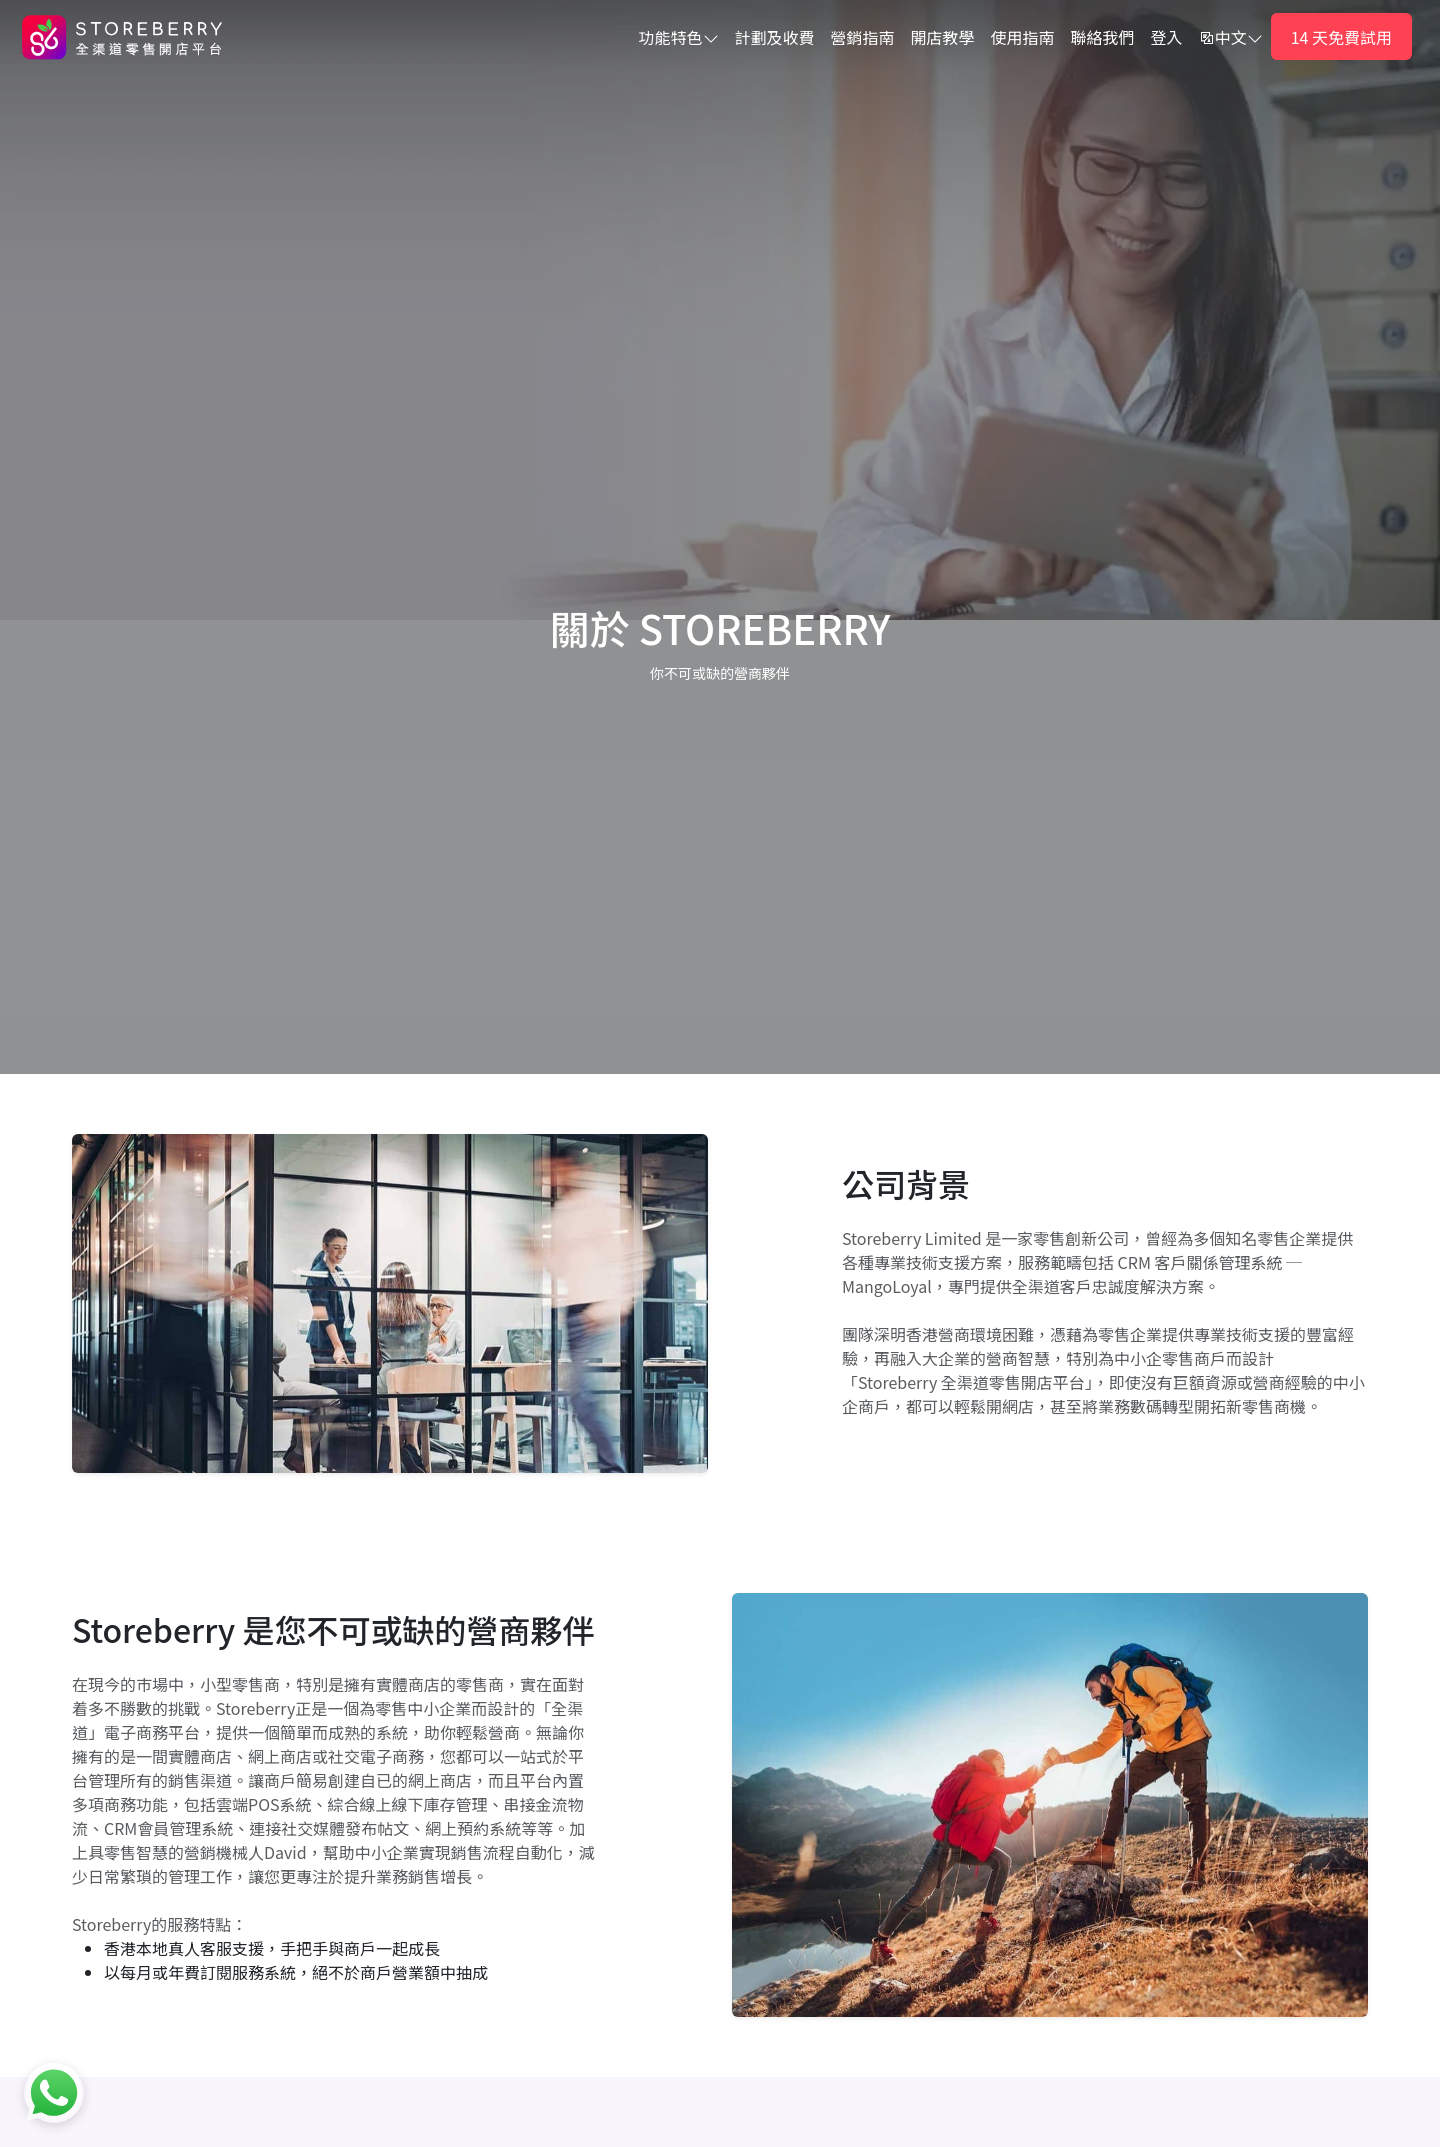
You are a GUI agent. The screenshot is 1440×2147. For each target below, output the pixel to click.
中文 (1231, 37)
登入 (1167, 37)
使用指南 (1023, 37)
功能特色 (679, 37)
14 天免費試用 (1341, 37)
